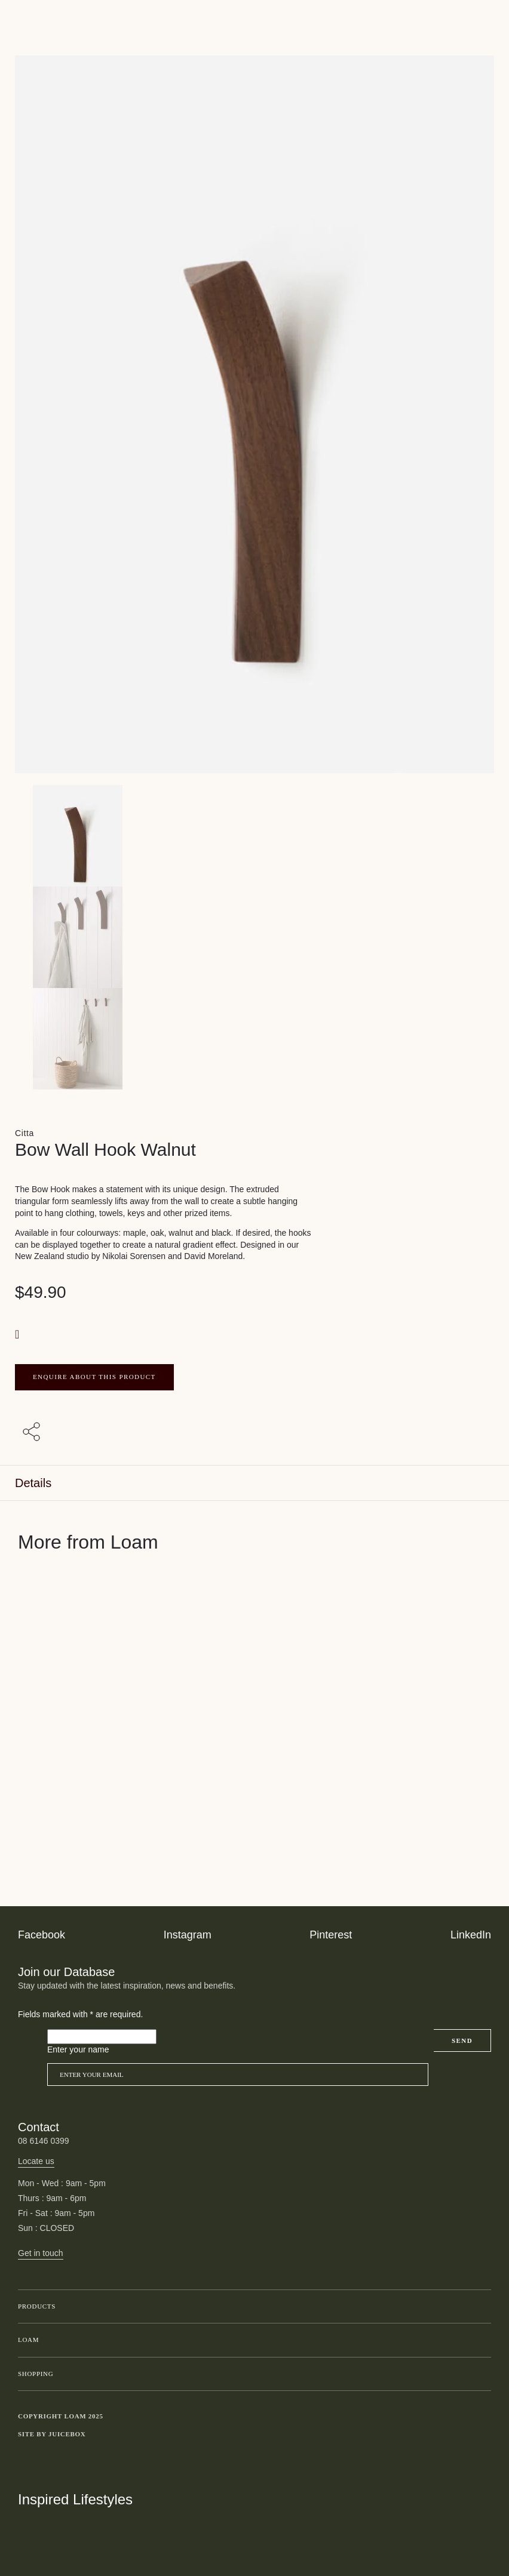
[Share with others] (33, 1433)
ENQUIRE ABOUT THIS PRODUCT (94, 1376)
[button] (18, 1334)
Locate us (36, 2161)
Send (462, 2040)
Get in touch (40, 2253)
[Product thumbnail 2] (254, 1039)
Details (33, 1482)
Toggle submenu (479, 2307)
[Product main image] (254, 836)
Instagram (187, 1935)
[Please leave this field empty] (102, 2037)
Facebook (41, 1935)
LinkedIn (470, 1935)
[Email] (237, 2074)
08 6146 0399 (43, 2141)
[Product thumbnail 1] (254, 937)
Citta (24, 1133)
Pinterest (330, 1935)
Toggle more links (482, 2434)
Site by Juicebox (52, 2433)
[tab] (254, 1483)
